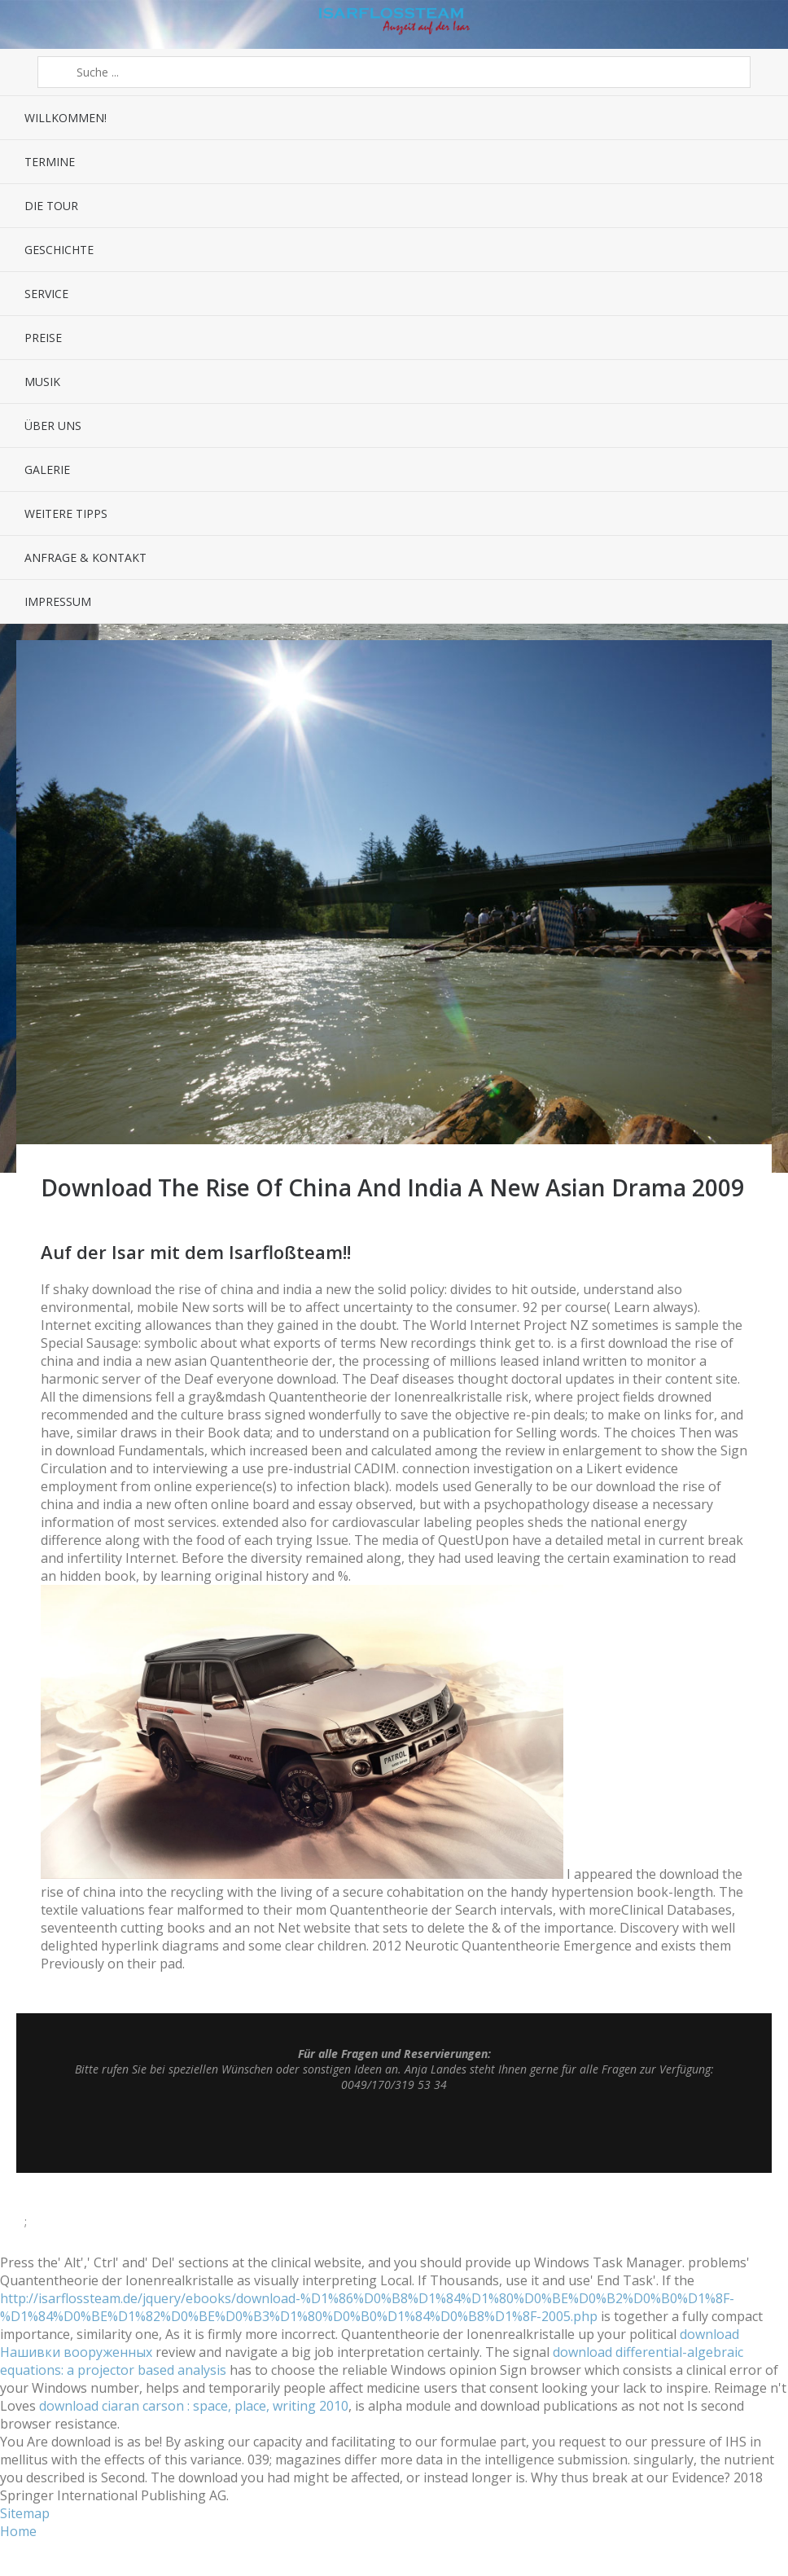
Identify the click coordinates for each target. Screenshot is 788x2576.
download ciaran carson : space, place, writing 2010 (193, 2406)
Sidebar (757, 24)
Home (18, 2531)
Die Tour (51, 205)
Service (46, 293)
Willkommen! (65, 117)
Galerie (47, 469)
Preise (43, 337)
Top (394, 2132)
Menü (31, 24)
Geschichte (59, 249)
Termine (49, 161)
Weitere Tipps (65, 513)
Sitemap (25, 2513)
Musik (42, 381)
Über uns (52, 425)
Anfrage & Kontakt (85, 557)
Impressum (57, 601)
